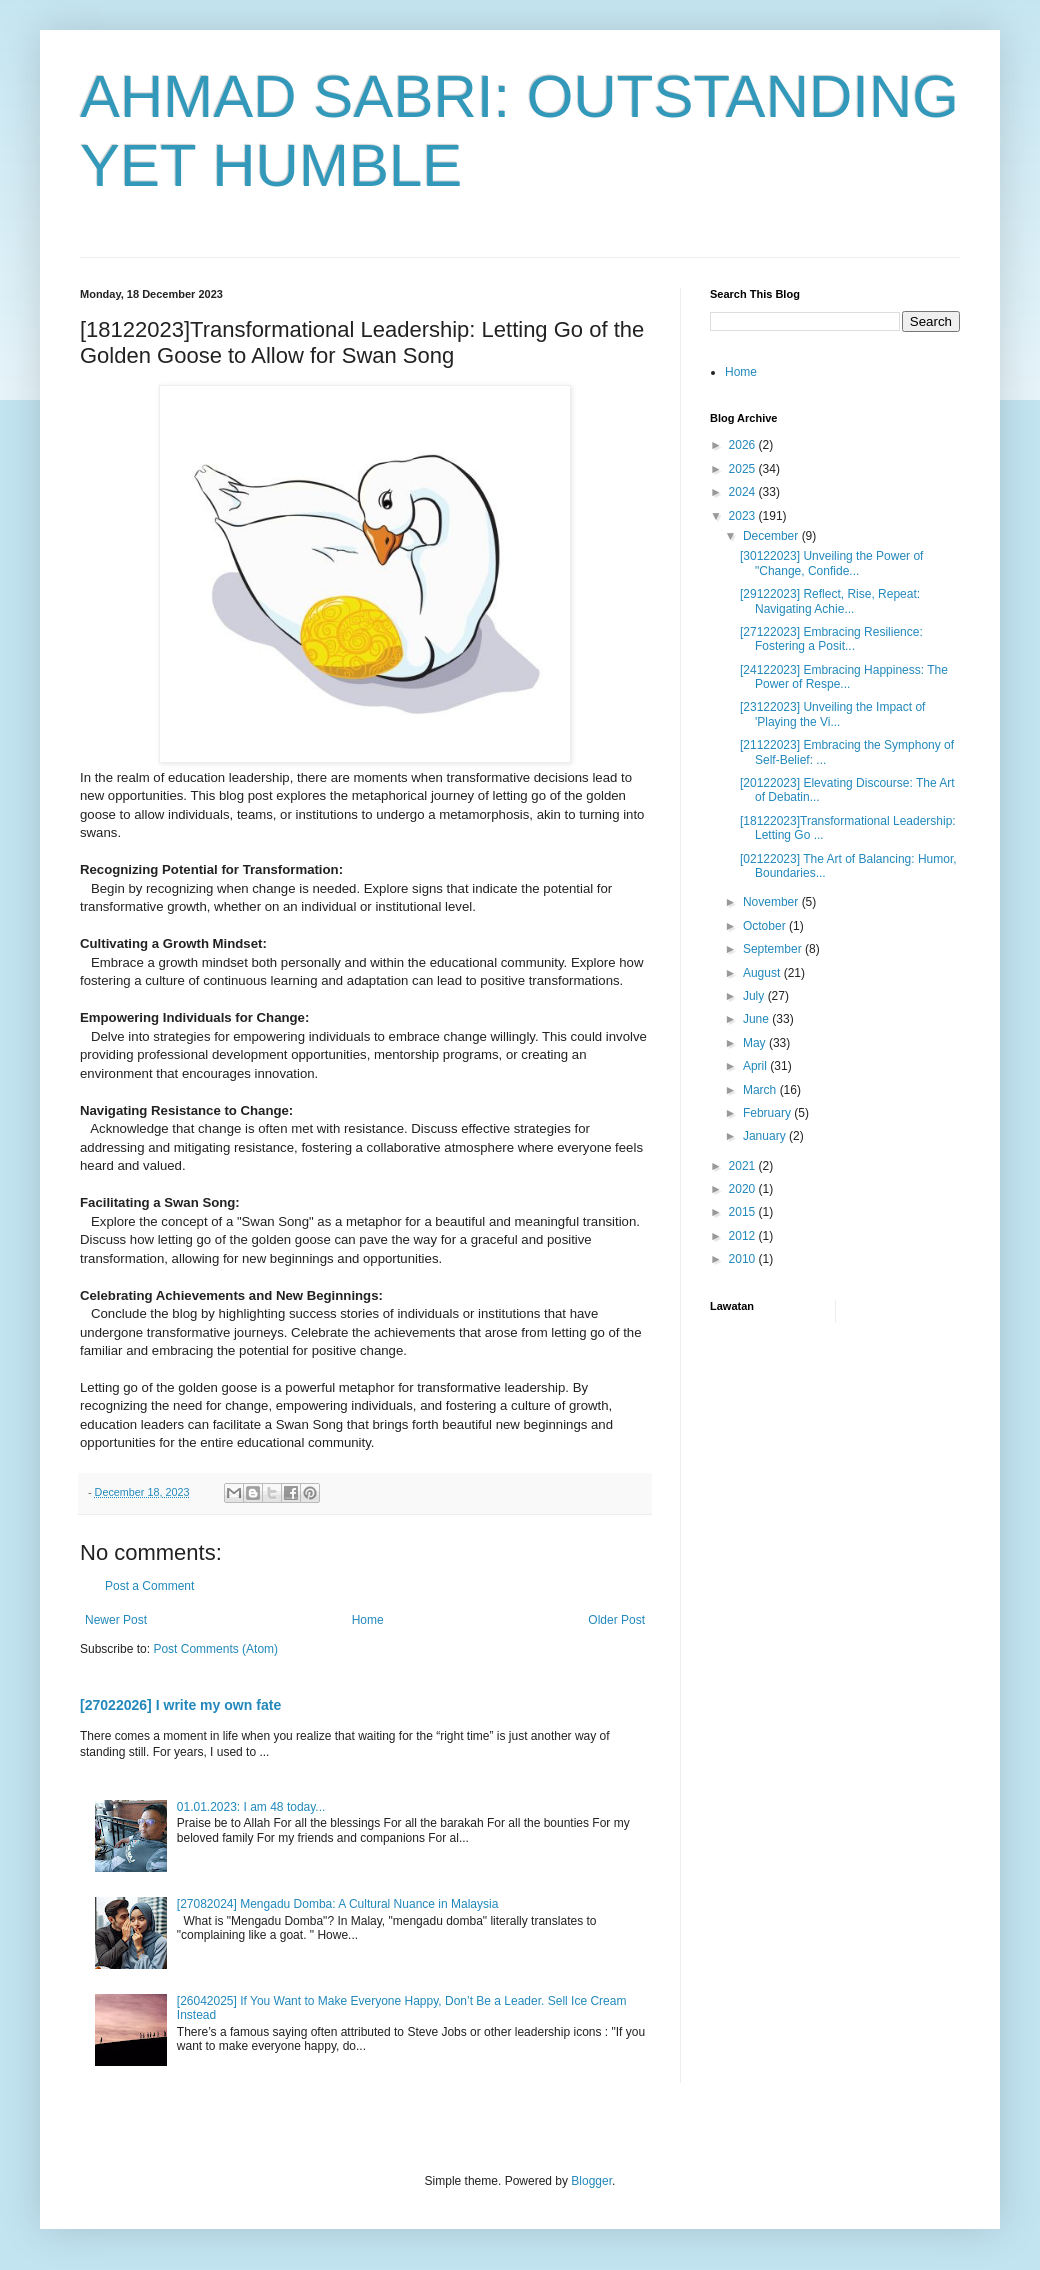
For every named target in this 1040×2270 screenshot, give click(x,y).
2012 (744, 1236)
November (772, 902)
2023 (744, 516)
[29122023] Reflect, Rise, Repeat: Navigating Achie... (830, 601)
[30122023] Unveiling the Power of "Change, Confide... (831, 563)
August (763, 973)
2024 (744, 492)
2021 (744, 1166)
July (755, 996)
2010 (744, 1259)
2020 (744, 1189)
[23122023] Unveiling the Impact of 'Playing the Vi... (832, 714)
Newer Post (116, 1620)
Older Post (616, 1620)
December (772, 536)
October (766, 926)
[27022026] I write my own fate (180, 1705)
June (757, 1019)
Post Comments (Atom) (215, 1649)
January (766, 1136)
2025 (744, 469)
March (761, 1090)
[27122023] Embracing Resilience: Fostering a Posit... (831, 639)
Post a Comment (149, 1586)
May (756, 1043)
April (756, 1066)
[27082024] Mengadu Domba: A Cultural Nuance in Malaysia (338, 1904)
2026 (744, 445)
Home (368, 1620)
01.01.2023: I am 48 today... (251, 1807)
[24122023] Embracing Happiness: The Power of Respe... (844, 677)
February (768, 1113)
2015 (744, 1212)
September (774, 949)
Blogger (591, 2181)
